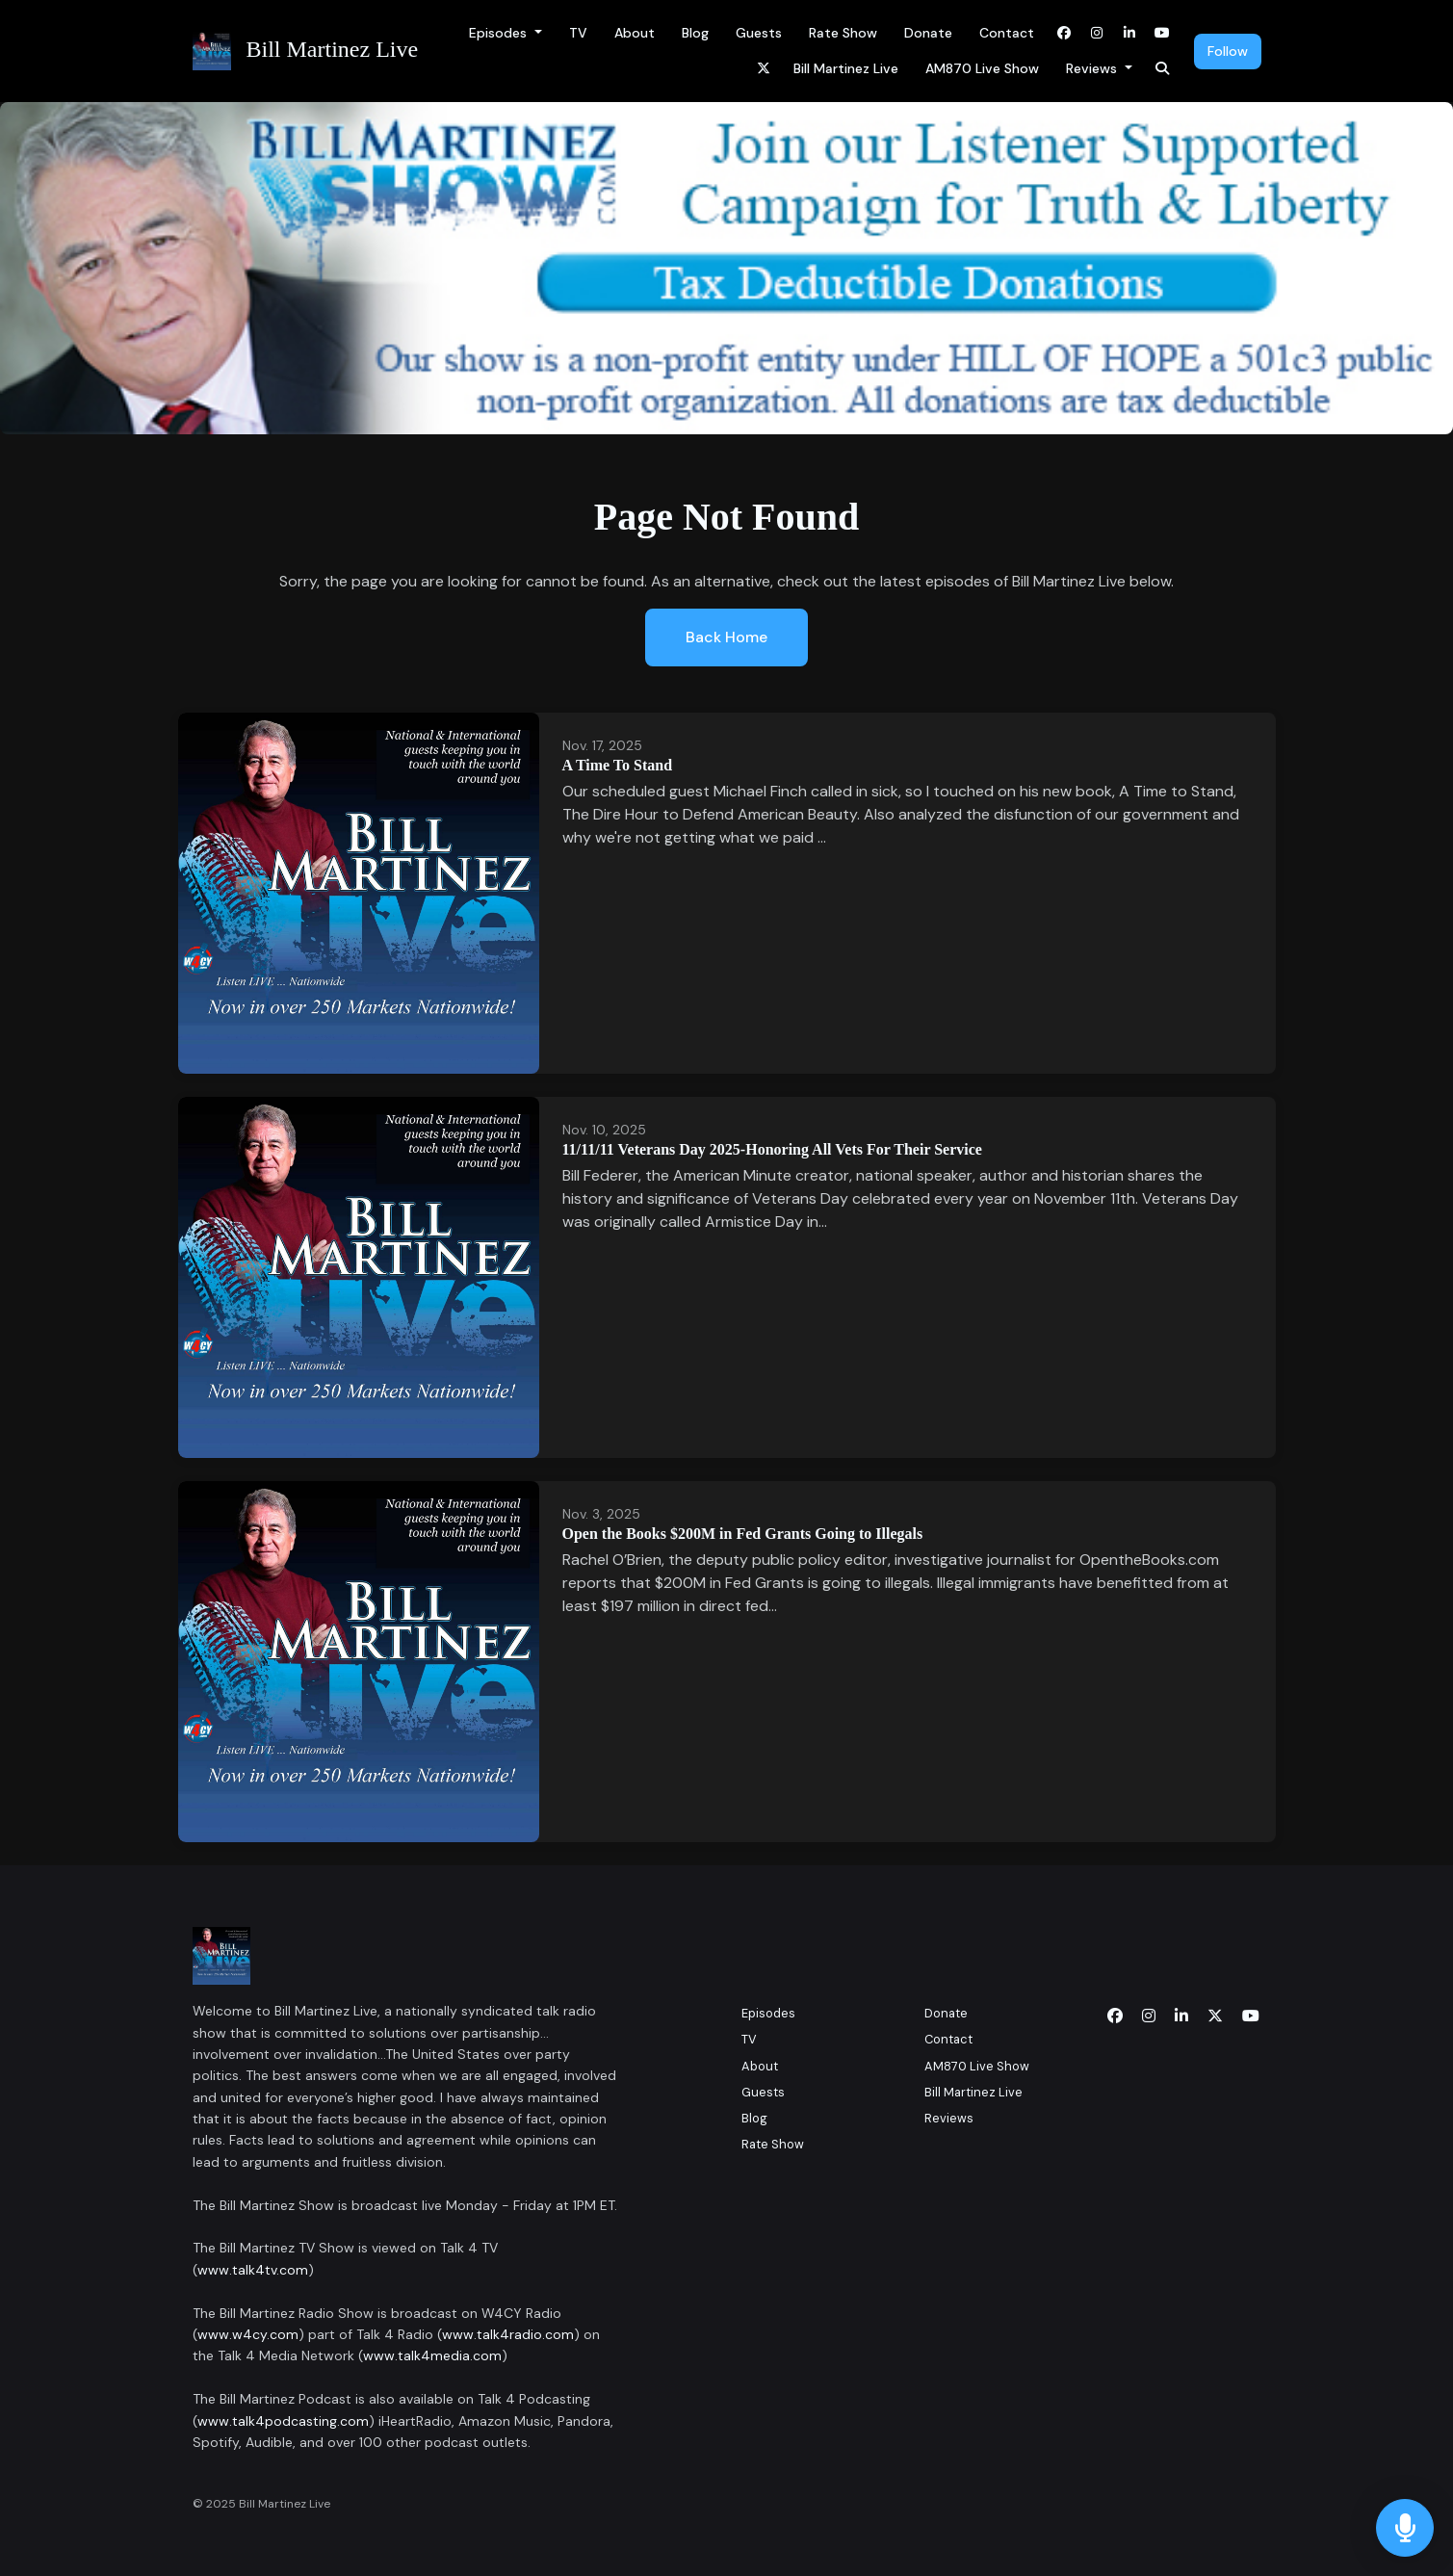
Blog (695, 32)
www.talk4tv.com (252, 2269)
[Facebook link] (1064, 33)
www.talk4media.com (432, 2355)
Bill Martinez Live (845, 68)
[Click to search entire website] (1162, 69)
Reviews (1093, 68)
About (634, 32)
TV (578, 32)
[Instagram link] (1096, 33)
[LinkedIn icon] (1181, 2016)
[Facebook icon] (1115, 2016)
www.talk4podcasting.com (283, 2421)
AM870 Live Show (982, 68)
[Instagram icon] (1148, 2016)
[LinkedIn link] (1129, 33)
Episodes (500, 32)
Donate (928, 32)
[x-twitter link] (763, 69)
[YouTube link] (1162, 33)
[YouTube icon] (1250, 2016)
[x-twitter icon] (1215, 2016)
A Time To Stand (617, 765)
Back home (726, 637)
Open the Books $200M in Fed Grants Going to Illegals (742, 1533)
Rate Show (843, 32)
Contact (1006, 32)
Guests (759, 32)
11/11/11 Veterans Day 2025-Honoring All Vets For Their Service (772, 1149)
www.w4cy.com (247, 2334)
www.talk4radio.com (508, 2334)
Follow (1227, 51)
